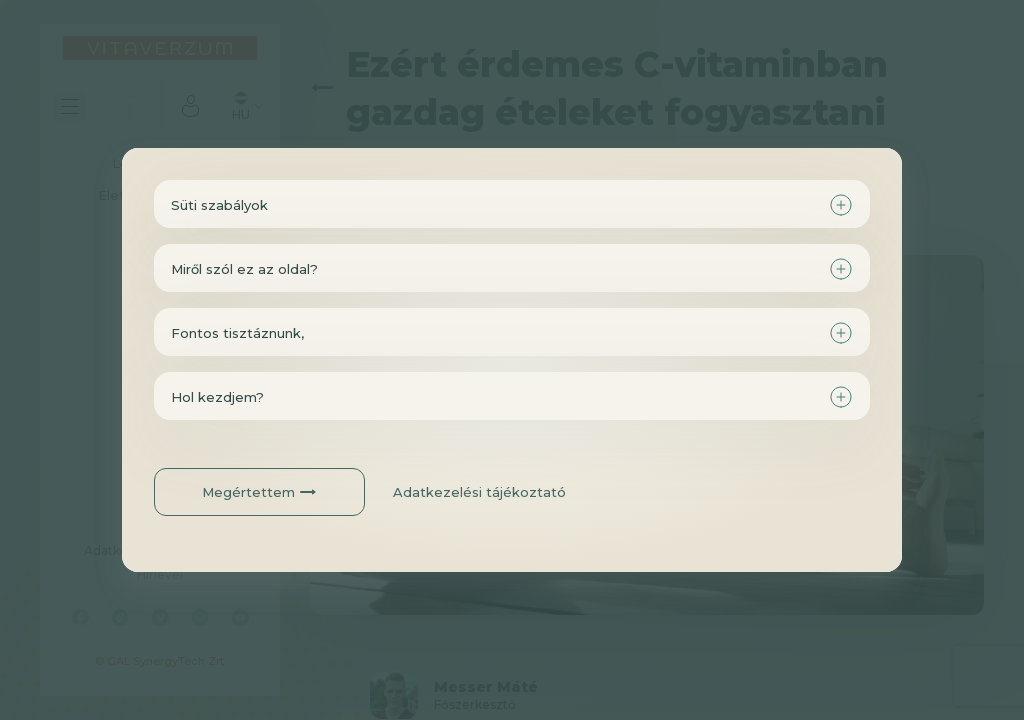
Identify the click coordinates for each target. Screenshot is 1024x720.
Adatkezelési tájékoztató (479, 492)
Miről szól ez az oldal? (244, 269)
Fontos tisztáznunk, (237, 333)
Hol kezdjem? (217, 397)
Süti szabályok (219, 205)
